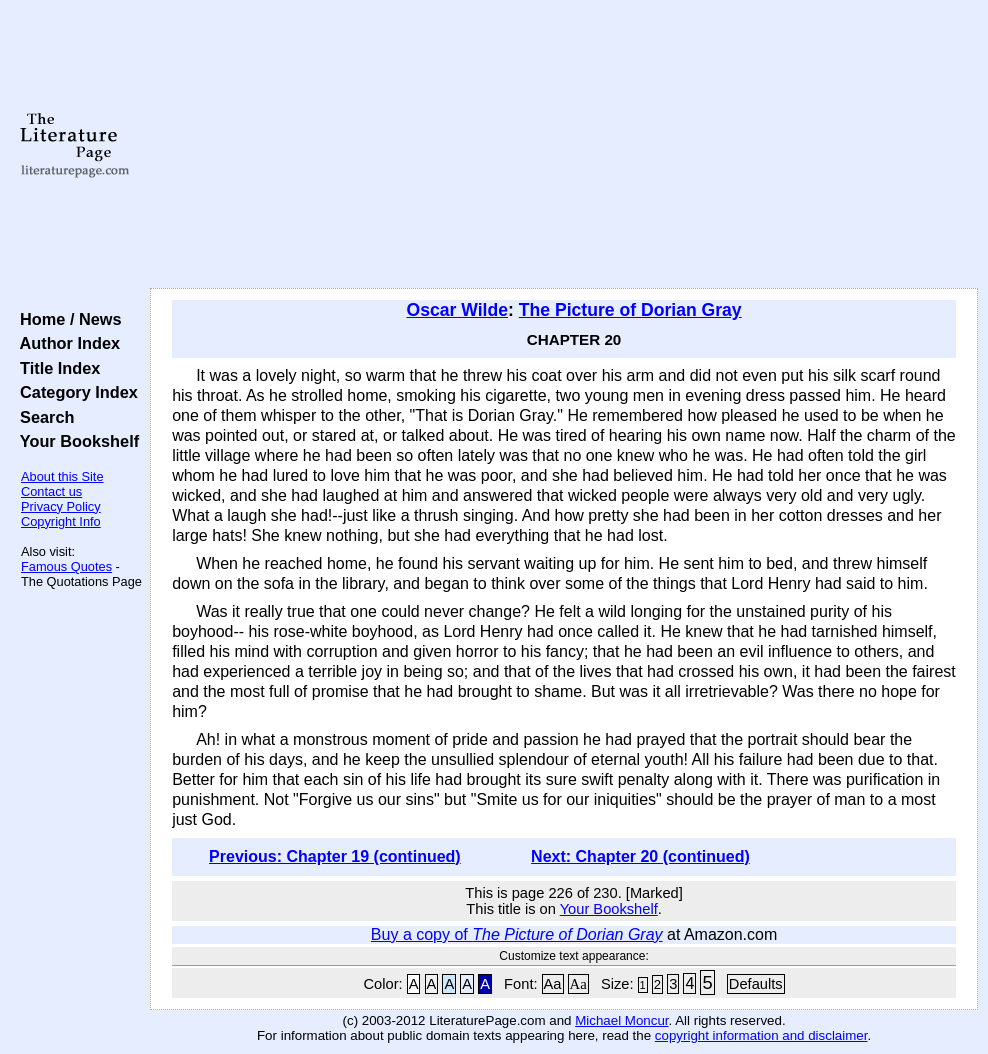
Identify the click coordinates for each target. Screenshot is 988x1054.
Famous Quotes (66, 566)
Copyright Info (61, 521)
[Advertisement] (564, 145)
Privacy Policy (61, 506)
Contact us (51, 491)
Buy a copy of (517, 934)
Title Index (55, 368)
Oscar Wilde (457, 310)
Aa (553, 984)
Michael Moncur (621, 1020)
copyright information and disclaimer (761, 1035)
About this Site (62, 476)
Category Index (74, 392)
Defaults (756, 984)
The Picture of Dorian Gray (630, 310)
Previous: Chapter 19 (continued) (335, 856)
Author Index (65, 343)
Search (42, 417)
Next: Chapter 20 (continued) (640, 856)
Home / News (66, 319)
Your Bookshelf (75, 441)
